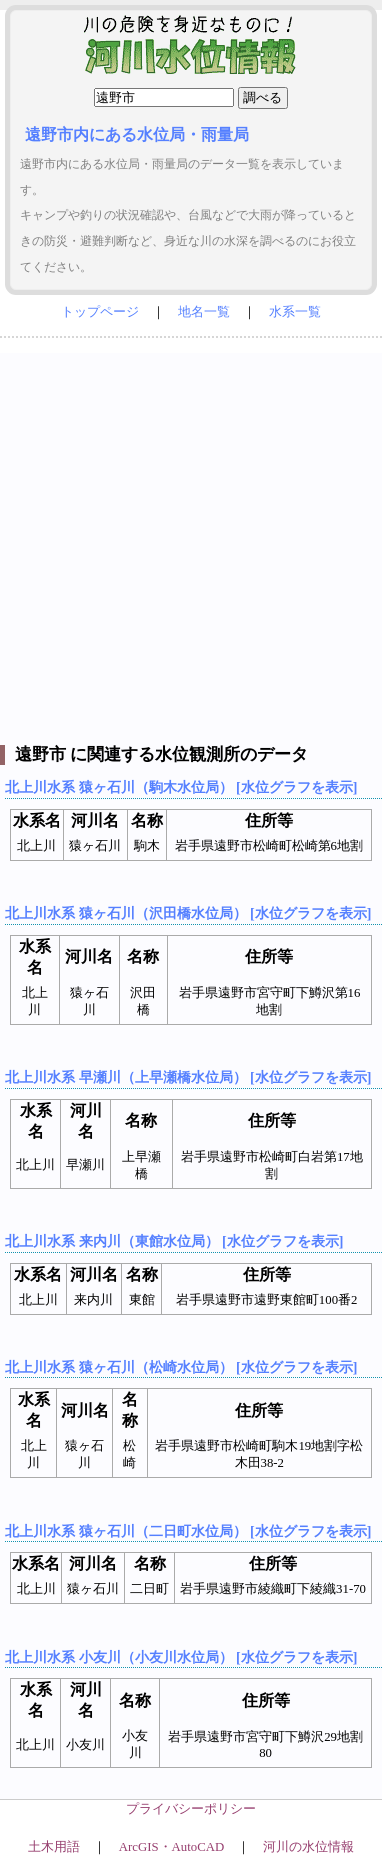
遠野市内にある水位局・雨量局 (137, 134)
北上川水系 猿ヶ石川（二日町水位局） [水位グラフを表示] (188, 1531)
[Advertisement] (191, 544)
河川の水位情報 (308, 1847)
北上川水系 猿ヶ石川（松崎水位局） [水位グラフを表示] (181, 1367)
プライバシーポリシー (191, 1809)
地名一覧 (204, 312)
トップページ (100, 312)
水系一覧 (295, 312)
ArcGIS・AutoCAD (171, 1847)
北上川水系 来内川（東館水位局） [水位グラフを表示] (174, 1241)
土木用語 (54, 1847)
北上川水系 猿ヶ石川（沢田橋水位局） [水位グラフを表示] (188, 913)
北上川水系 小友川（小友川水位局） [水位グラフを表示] (181, 1657)
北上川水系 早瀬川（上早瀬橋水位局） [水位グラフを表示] (188, 1077)
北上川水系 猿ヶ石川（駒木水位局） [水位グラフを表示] (181, 787)
